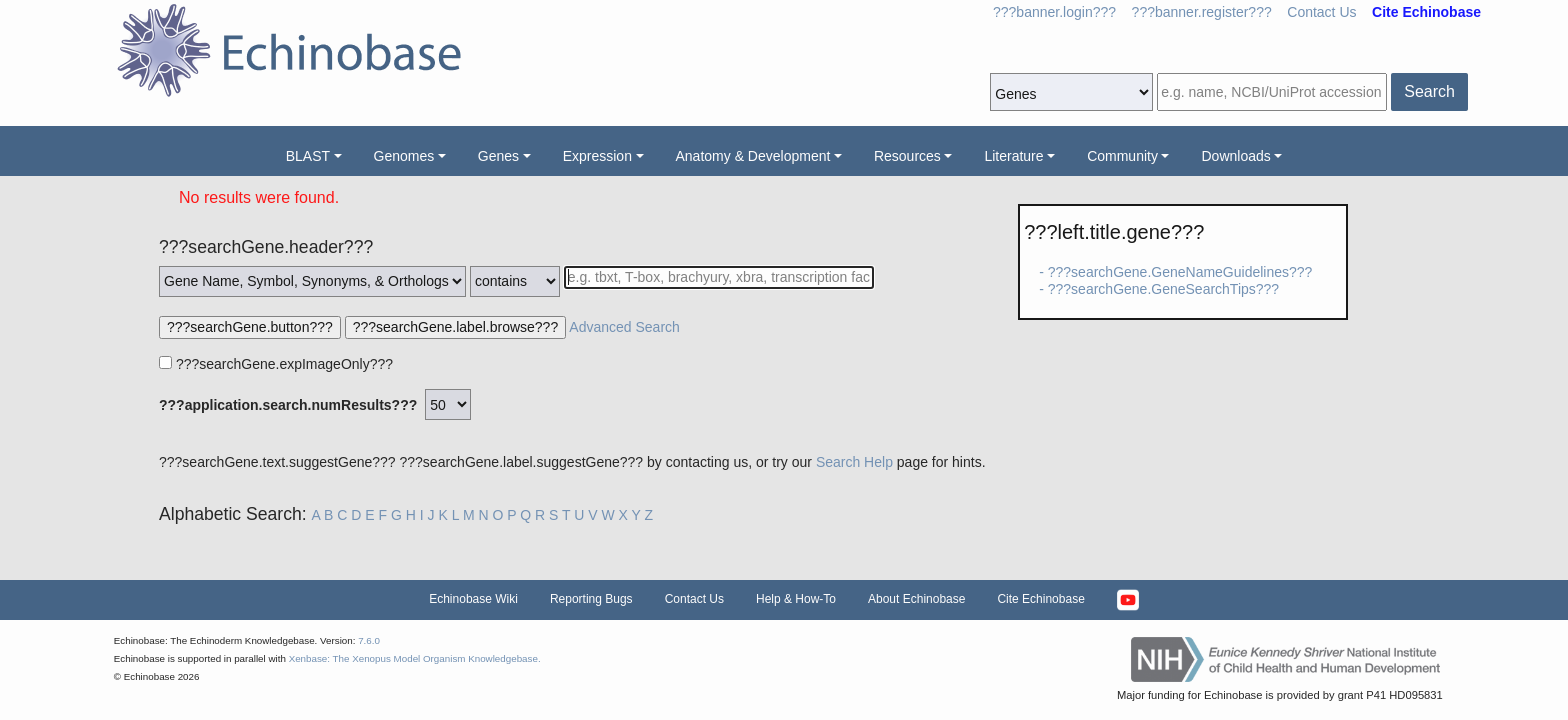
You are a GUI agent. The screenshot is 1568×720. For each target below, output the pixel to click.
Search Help (854, 462)
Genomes (404, 156)
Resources (907, 156)
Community (1122, 156)
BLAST (308, 156)
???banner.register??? (1202, 12)
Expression (597, 156)
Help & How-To (796, 599)
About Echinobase (916, 599)
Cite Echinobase (1040, 599)
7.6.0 (369, 640)
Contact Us (1321, 12)
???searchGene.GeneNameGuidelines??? (1180, 272)
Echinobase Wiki (473, 599)
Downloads (1235, 156)
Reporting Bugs (591, 599)
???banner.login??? (1054, 12)
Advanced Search (624, 327)
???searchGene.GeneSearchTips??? (1163, 289)
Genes (498, 156)
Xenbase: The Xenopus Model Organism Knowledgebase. (415, 658)
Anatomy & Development (753, 156)
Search (1429, 91)
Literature (1013, 156)
